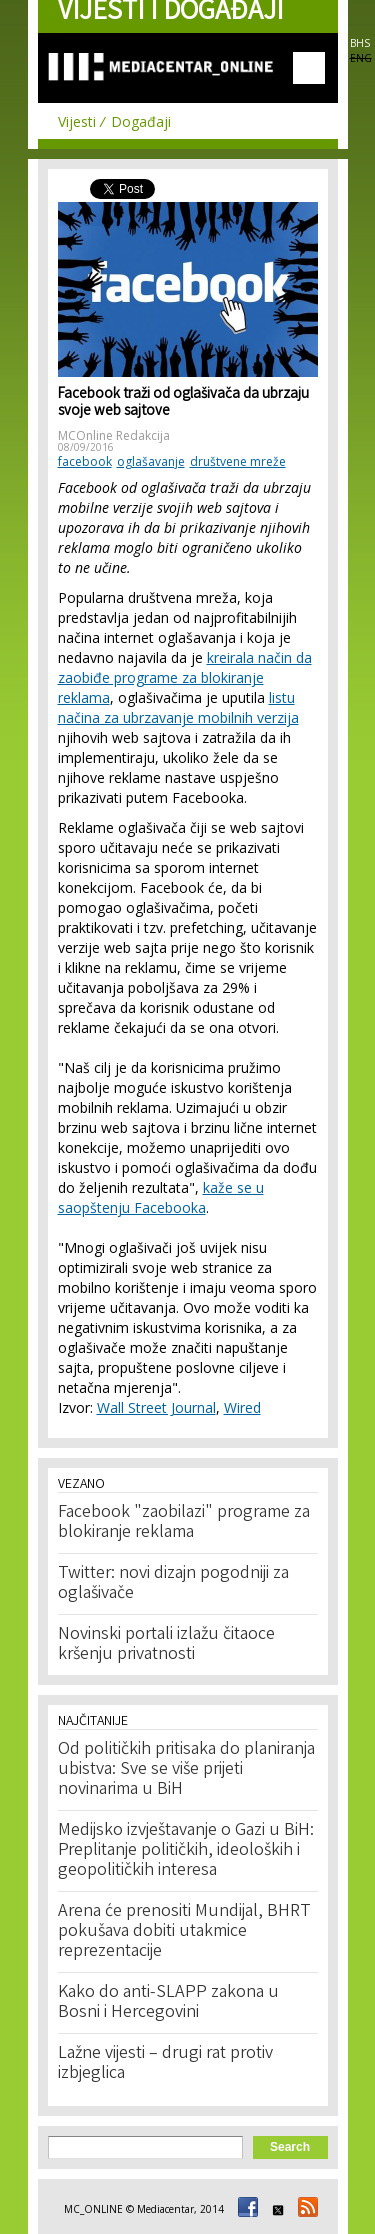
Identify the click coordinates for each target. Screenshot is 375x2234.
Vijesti (77, 121)
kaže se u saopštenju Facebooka (161, 1197)
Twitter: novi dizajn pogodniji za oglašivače (173, 1584)
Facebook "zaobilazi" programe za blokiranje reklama (184, 1523)
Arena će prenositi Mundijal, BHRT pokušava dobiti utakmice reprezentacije (184, 1932)
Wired (242, 1407)
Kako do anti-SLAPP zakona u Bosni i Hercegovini (168, 2003)
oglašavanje (151, 461)
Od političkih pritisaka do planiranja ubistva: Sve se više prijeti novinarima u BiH (186, 1770)
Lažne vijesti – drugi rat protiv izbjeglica (165, 2064)
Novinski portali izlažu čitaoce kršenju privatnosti (166, 1645)
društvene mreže (238, 461)
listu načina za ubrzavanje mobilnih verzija (178, 707)
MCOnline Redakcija (114, 435)
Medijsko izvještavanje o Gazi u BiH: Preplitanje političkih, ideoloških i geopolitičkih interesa (186, 1851)
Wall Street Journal (156, 1407)
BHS (360, 43)
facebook (85, 461)
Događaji (141, 121)
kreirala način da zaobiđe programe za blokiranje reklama (185, 677)
